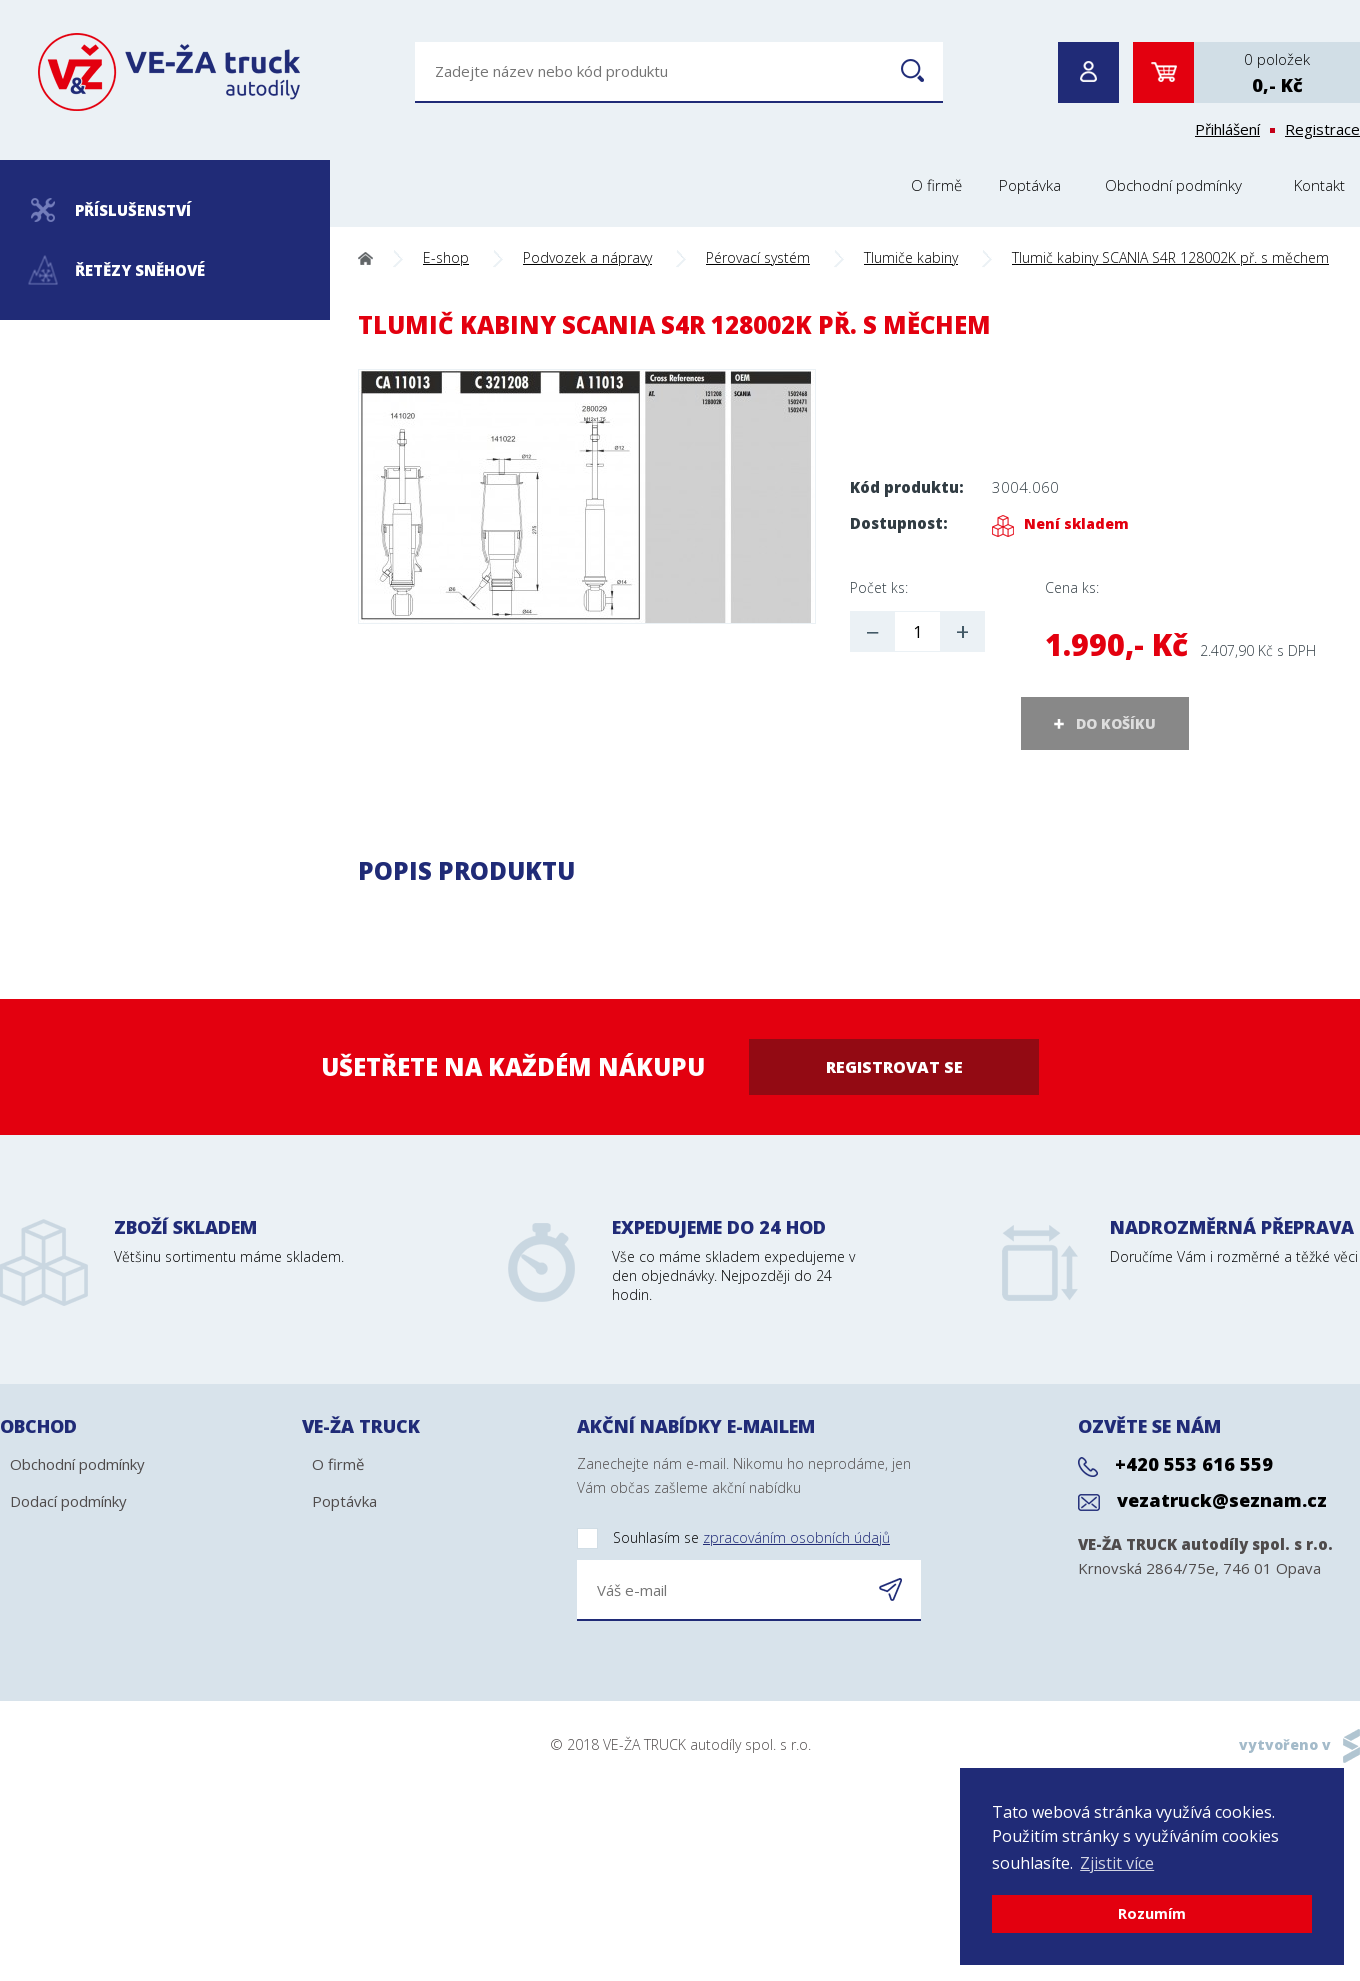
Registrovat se (894, 1067)
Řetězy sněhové (117, 270)
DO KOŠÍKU (1116, 723)
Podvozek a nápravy (587, 257)
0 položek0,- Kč (1277, 73)
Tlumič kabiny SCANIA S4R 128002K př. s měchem (1170, 257)
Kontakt (1319, 185)
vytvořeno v (1285, 1744)
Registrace (1322, 129)
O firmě (936, 185)
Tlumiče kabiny (911, 257)
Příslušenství (111, 210)
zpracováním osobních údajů (796, 1537)
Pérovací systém (758, 257)
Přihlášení (1227, 129)
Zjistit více (1117, 1863)
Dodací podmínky (68, 1501)
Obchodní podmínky (1173, 185)
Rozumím (1152, 1913)
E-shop (446, 257)
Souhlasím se (733, 1538)
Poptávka (1030, 185)
